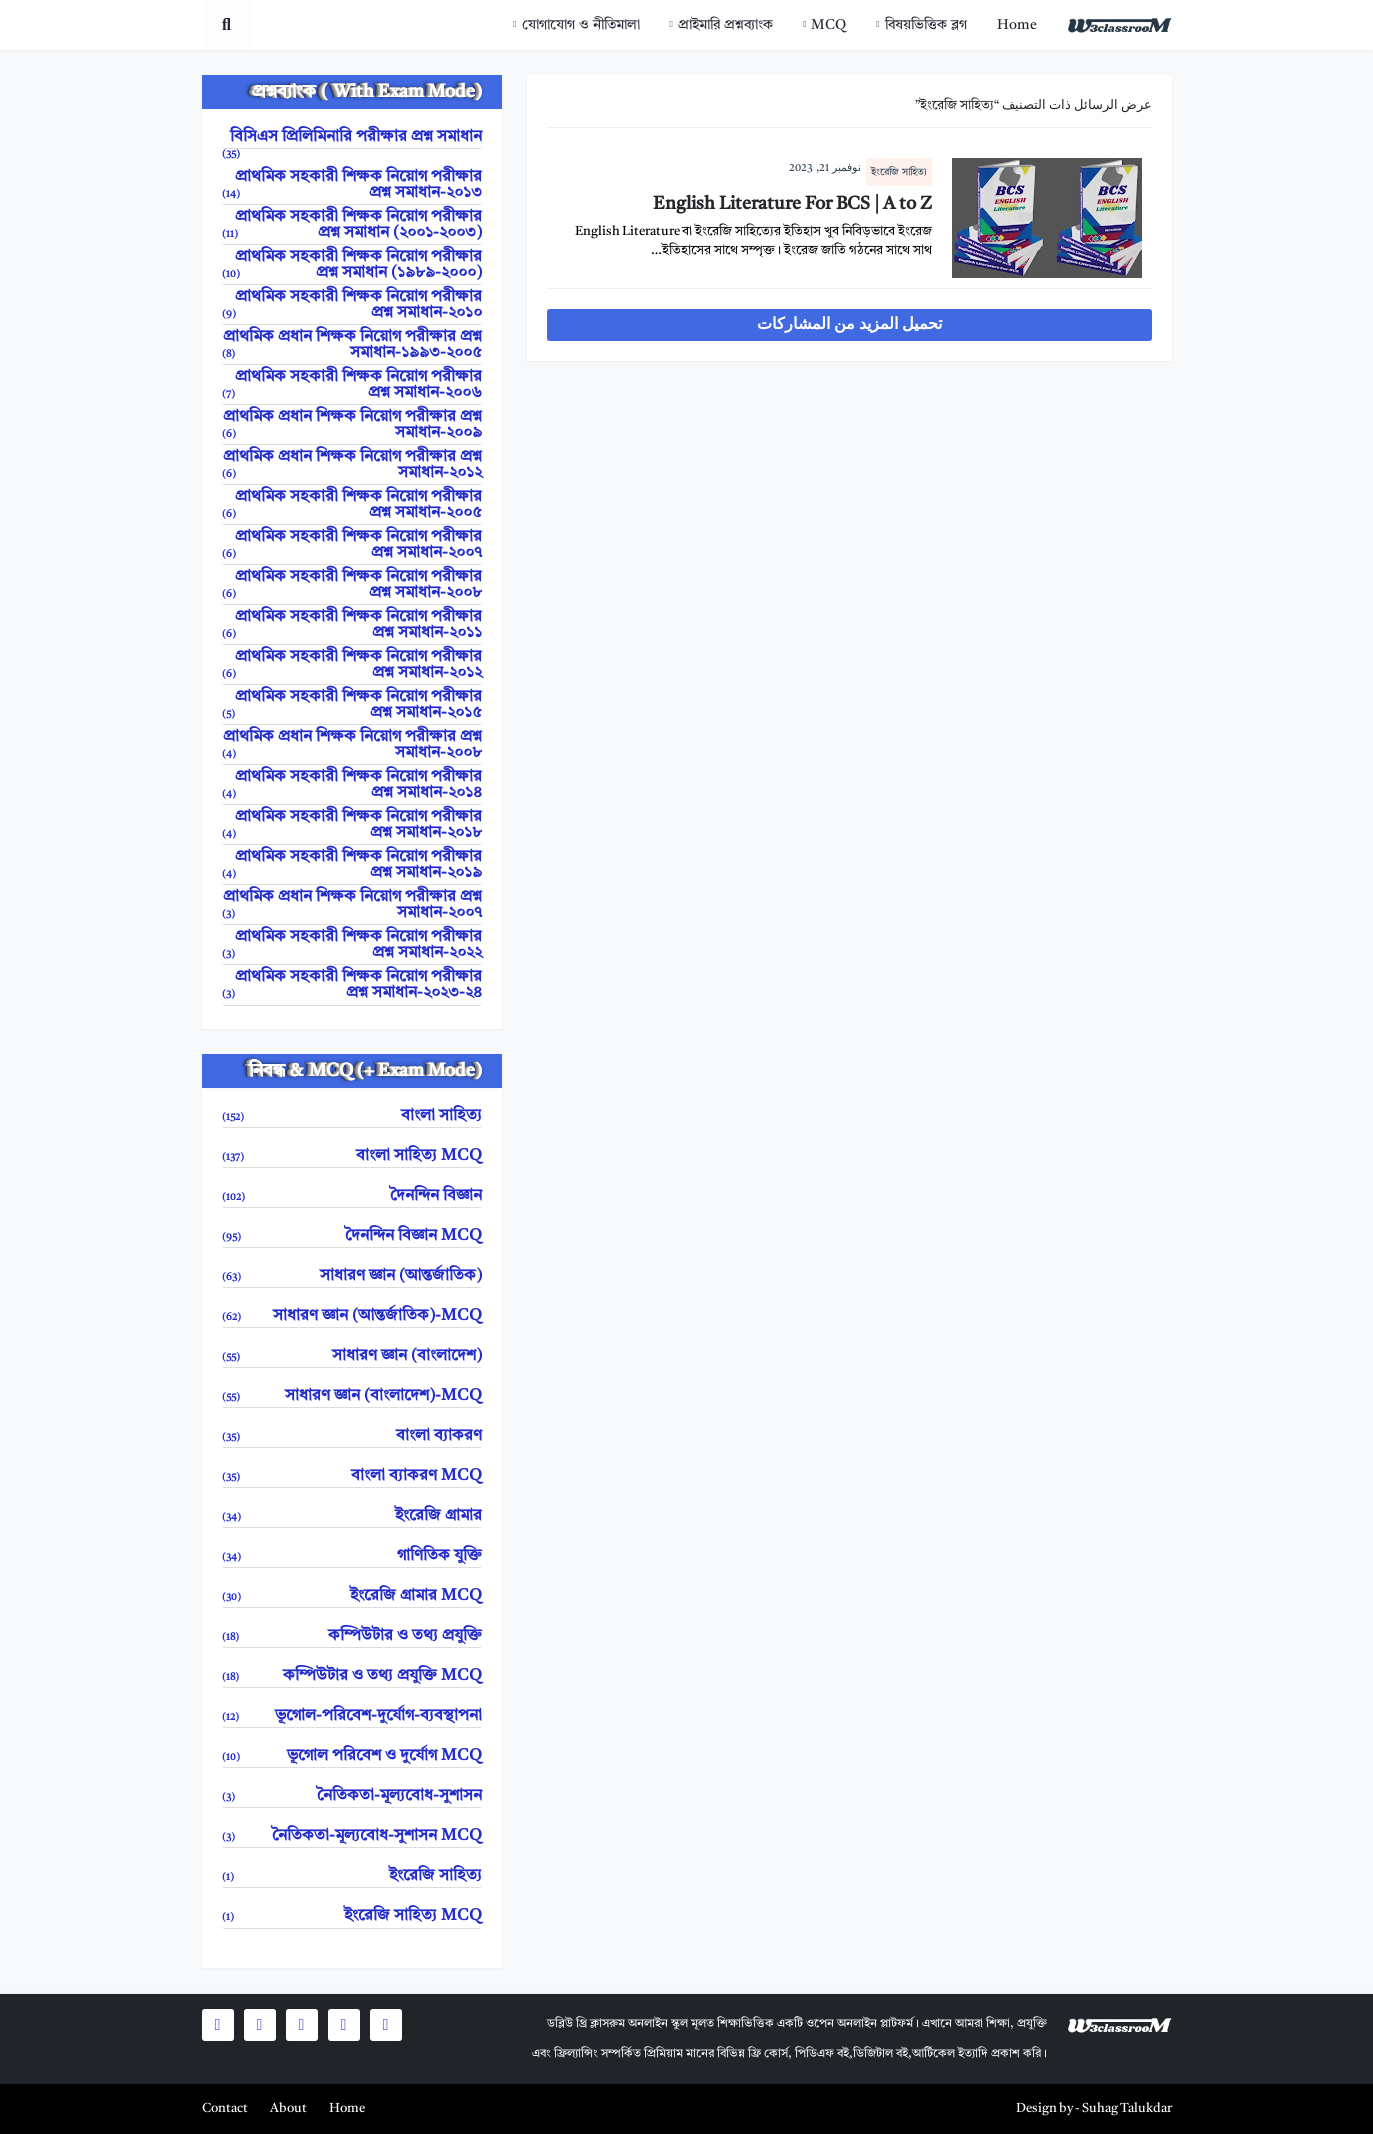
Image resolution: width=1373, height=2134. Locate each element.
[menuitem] (1017, 25)
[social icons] (386, 2025)
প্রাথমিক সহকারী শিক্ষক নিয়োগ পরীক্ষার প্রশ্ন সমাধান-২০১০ (352, 305)
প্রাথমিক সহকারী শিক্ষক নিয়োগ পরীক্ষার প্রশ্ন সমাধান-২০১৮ (352, 825)
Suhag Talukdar (1127, 2108)
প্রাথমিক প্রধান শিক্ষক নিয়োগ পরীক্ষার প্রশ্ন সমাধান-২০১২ (352, 465)
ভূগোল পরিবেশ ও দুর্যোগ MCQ (352, 1756)
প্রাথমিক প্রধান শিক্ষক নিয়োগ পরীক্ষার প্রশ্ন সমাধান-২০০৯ (352, 425)
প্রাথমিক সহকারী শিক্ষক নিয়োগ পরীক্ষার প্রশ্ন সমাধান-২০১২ (352, 665)
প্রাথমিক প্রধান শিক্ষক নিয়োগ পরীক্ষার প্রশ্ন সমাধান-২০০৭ (352, 905)
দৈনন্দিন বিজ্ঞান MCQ (352, 1236)
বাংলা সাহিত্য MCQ (352, 1156)
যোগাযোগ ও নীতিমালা (581, 25)
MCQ (828, 25)
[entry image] (1047, 218)
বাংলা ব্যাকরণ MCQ (352, 1476)
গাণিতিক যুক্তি (352, 1556)
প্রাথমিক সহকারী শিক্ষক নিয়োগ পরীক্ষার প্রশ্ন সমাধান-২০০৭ (352, 545)
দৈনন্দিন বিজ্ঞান (352, 1196)
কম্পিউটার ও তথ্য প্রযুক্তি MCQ (352, 1676)
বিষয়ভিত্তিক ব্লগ (926, 25)
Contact (225, 2108)
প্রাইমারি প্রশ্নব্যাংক (725, 25)
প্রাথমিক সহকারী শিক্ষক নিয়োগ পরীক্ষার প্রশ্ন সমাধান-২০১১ (352, 625)
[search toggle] (227, 25)
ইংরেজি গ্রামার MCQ (352, 1596)
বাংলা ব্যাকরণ (352, 1436)
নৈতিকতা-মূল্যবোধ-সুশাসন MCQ (352, 1836)
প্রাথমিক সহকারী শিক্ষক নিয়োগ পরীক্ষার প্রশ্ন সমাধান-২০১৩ (352, 185)
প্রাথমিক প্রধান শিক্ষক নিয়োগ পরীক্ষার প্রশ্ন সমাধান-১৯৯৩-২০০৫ (352, 345)
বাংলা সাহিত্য (352, 1116)
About (288, 2108)
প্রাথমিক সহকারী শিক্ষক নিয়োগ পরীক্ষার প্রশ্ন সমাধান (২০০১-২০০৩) (352, 225)
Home (1017, 25)
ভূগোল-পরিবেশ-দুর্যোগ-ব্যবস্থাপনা (352, 1716)
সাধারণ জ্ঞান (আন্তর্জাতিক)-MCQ (352, 1316)
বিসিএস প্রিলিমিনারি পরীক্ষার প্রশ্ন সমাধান (352, 139)
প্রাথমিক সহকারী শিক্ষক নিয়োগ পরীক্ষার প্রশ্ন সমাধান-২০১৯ (352, 865)
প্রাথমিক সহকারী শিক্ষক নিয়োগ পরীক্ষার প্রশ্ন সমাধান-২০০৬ (352, 385)
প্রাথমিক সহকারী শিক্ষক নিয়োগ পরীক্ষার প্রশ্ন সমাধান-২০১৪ (352, 785)
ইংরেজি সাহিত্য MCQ (352, 1916)
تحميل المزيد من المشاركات (849, 325)
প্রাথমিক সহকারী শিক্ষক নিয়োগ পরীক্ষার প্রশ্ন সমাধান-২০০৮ (352, 585)
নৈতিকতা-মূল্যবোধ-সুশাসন (352, 1796)
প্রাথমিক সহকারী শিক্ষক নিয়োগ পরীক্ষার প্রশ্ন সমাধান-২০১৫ (352, 705)
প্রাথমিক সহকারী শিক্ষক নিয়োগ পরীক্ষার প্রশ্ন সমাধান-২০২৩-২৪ (352, 985)
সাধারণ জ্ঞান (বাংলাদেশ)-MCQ (352, 1396)
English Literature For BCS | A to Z (792, 204)
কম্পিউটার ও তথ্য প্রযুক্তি (352, 1636)
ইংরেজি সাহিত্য (899, 172)
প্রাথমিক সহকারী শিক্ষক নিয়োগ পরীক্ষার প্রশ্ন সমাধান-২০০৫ (352, 505)
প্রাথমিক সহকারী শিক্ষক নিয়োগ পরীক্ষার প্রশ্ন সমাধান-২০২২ (352, 945)
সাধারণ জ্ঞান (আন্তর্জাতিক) (352, 1276)
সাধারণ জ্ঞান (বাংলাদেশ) (352, 1356)
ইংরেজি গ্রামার (352, 1516)
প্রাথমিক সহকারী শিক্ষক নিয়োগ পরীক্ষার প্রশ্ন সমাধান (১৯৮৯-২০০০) (352, 265)
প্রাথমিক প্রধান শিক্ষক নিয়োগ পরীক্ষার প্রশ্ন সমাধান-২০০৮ (352, 745)
